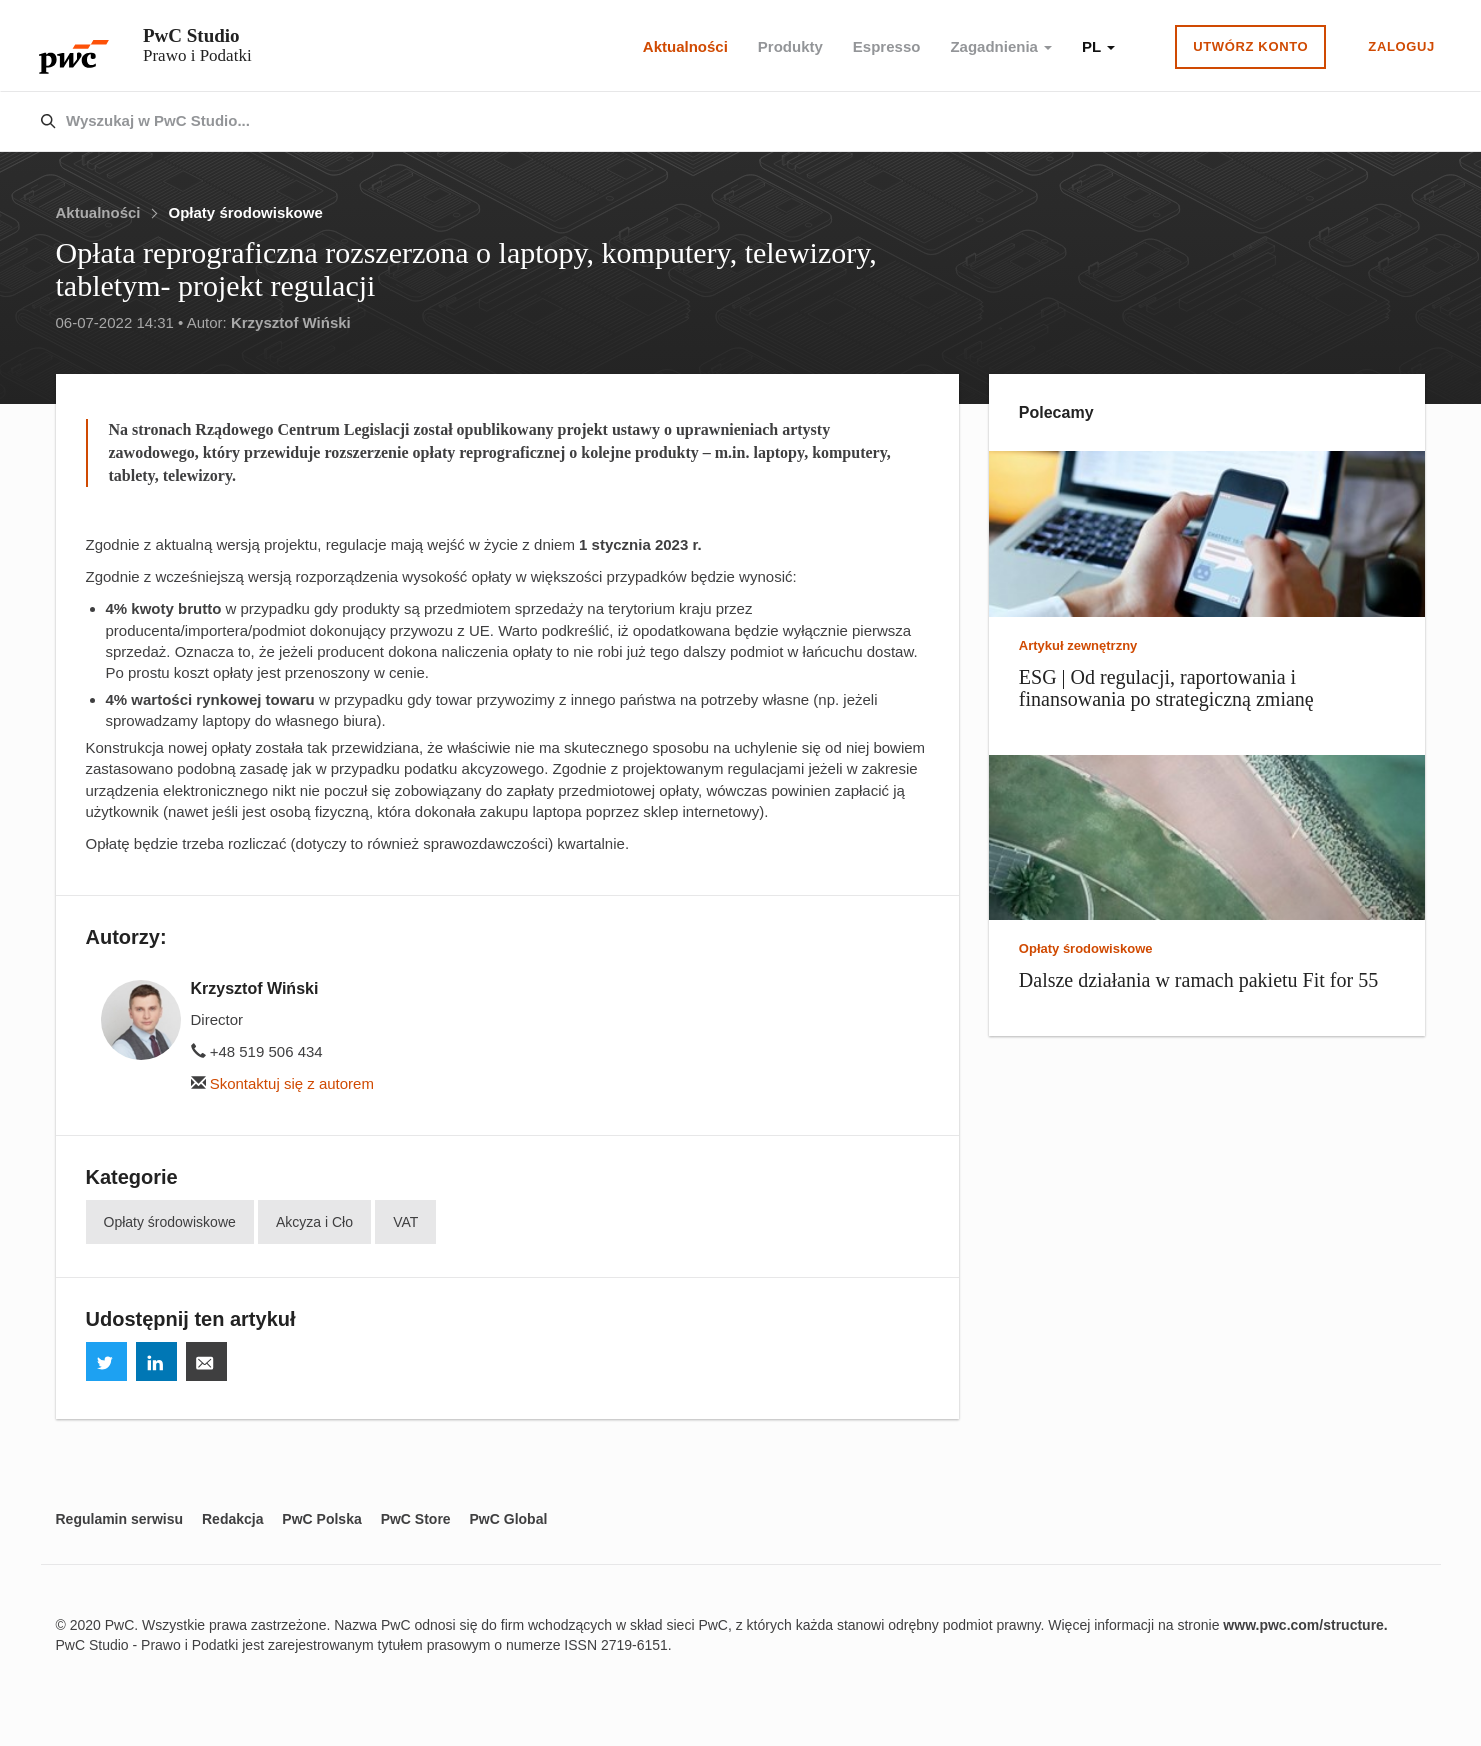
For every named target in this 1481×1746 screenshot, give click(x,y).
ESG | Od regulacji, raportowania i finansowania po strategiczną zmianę (1166, 688)
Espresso (887, 46)
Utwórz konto (1250, 46)
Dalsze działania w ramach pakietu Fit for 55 (1198, 980)
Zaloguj (1401, 46)
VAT (405, 1222)
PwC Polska (321, 1519)
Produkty (790, 46)
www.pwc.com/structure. (1305, 1625)
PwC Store (416, 1519)
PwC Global (509, 1519)
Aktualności (685, 46)
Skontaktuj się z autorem (282, 1083)
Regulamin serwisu (120, 1519)
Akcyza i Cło (314, 1222)
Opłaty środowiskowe (246, 212)
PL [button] (1098, 46)
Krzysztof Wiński (291, 322)
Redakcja (232, 1519)
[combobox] (698, 122)
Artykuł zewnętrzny (1078, 645)
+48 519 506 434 (257, 1051)
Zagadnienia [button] (1001, 46)
